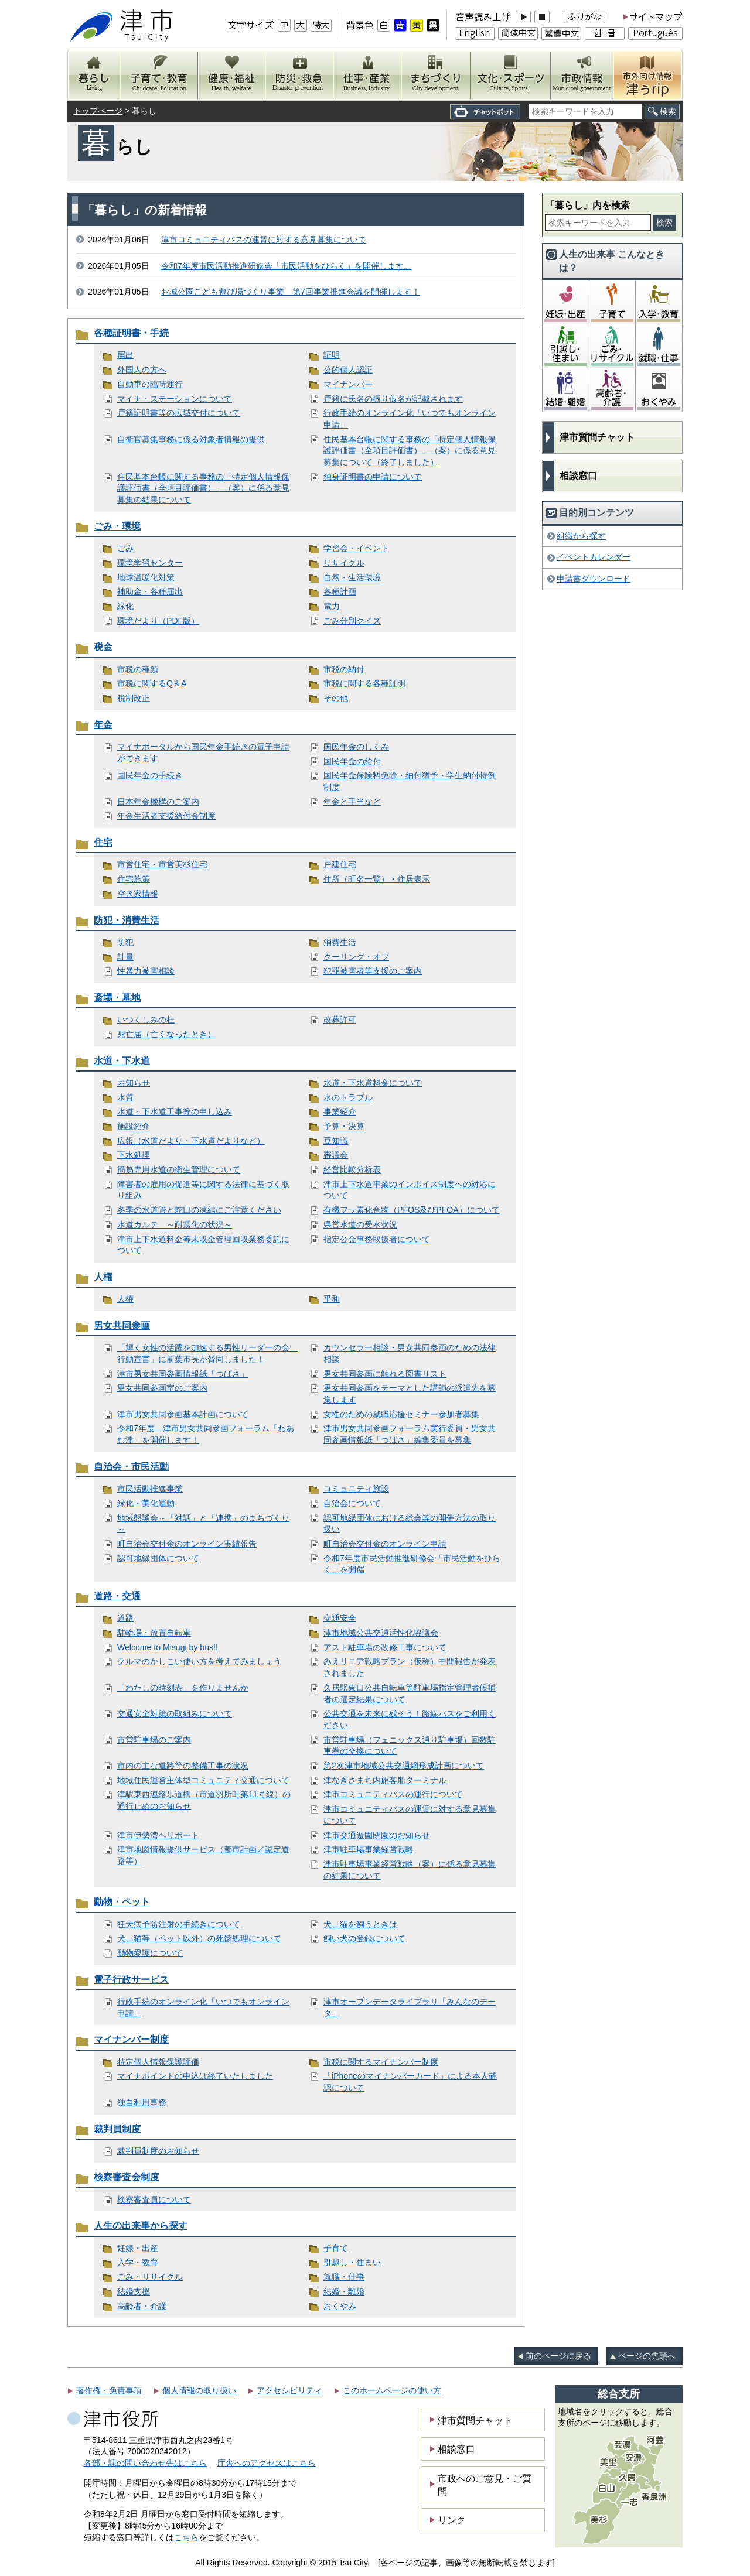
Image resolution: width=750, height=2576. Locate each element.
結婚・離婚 (343, 2291)
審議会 (335, 1154)
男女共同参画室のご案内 (162, 1388)
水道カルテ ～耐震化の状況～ (174, 1224)
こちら (186, 2537)
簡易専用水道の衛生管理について (178, 1169)
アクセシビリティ (289, 2390)
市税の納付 (343, 669)
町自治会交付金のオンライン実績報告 (187, 1543)
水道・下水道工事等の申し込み (174, 1111)
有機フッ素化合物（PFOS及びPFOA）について (411, 1210)
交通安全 (339, 1618)
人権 (103, 1277)
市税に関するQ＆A (151, 683)
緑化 (125, 606)
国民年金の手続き (150, 775)
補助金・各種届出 (150, 591)
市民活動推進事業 (150, 1488)
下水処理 (133, 1154)
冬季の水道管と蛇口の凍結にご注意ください (199, 1210)
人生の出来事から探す (141, 2226)
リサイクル (343, 562)
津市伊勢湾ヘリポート (158, 1835)
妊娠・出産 (137, 2248)
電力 (331, 606)
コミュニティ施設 (356, 1488)
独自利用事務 (141, 2102)
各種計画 (339, 591)
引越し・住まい (352, 2262)
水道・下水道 (122, 1061)
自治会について (352, 1503)
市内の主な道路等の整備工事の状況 (182, 1765)
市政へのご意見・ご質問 (484, 2484)
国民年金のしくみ (356, 746)
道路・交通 (117, 1596)
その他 (335, 698)
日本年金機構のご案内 (158, 801)
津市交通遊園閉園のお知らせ (376, 1835)
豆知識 (335, 1140)
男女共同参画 (122, 1325)
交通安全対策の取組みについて (174, 1713)
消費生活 (339, 942)
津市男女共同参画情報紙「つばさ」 (182, 1373)
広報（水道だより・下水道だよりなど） (191, 1140)
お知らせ (133, 1082)
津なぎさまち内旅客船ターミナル (384, 1780)
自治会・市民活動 (131, 1467)
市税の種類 (137, 669)
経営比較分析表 (352, 1169)
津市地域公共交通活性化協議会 (380, 1632)
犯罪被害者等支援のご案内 (372, 971)
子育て (335, 2248)
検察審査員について (154, 2199)
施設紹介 (133, 1126)
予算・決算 (343, 1126)
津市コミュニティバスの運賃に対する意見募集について (263, 239)
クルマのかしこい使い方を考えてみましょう (199, 1661)
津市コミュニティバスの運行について (393, 1794)
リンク (452, 2520)
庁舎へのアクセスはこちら (266, 2463)
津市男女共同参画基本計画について (182, 1414)
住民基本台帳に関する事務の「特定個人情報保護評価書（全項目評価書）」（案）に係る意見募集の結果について (203, 488)
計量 (125, 957)
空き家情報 (137, 893)
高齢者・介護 (141, 2306)
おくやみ (339, 2306)
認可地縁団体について (158, 1558)
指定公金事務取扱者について (376, 1239)
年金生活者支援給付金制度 (166, 815)
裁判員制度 (117, 2129)
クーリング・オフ (356, 957)
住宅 (103, 842)
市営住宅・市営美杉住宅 (162, 864)
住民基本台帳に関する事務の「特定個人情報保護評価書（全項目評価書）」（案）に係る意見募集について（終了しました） (409, 451)
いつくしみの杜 (146, 1019)
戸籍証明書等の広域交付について (178, 413)
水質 (125, 1097)
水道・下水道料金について (372, 1082)
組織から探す (581, 535)
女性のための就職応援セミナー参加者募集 (401, 1414)
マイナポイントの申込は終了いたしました (195, 2076)
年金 (103, 725)
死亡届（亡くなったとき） (166, 1034)
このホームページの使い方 (392, 2390)
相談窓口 (578, 476)
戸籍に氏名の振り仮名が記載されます (393, 398)
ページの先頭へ (647, 2356)
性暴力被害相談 (146, 971)
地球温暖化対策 (146, 577)
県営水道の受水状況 (360, 1224)
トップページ (97, 110)
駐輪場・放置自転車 (154, 1632)
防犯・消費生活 (126, 920)
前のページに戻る (558, 2356)
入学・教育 (137, 2262)
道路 (125, 1618)
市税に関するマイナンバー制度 (380, 2062)
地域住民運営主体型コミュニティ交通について (203, 1780)
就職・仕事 (343, 2276)
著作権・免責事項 (109, 2390)
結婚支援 (133, 2291)
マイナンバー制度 (131, 2039)
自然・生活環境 (352, 577)
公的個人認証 (348, 369)
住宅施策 (133, 879)
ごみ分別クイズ (352, 620)
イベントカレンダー (593, 557)
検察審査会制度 (126, 2177)
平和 (331, 1299)
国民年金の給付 (352, 761)
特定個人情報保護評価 (158, 2062)
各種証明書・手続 (131, 333)
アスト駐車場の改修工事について (384, 1647)
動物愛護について (150, 1953)
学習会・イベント (356, 548)
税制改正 (133, 698)
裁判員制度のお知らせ (158, 2151)
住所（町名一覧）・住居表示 (376, 879)
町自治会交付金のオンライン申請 (384, 1543)
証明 (331, 355)
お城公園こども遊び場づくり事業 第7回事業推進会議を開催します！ (290, 291)
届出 (125, 355)
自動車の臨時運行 (150, 384)
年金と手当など (352, 801)
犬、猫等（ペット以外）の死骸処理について (199, 1938)
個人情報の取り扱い (199, 2390)
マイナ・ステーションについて (174, 398)
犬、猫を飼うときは (360, 1924)
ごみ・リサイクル (150, 2276)
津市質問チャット (597, 437)
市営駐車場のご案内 (154, 1739)
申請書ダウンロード (593, 578)
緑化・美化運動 (146, 1503)
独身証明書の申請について (372, 476)
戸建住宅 (339, 864)
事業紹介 (339, 1111)
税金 (103, 647)
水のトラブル (348, 1097)
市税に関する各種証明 (364, 683)
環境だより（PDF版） (158, 620)
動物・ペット (122, 1902)
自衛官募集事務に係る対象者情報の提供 (191, 439)
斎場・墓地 (117, 998)
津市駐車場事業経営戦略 (368, 1849)
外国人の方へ (141, 369)
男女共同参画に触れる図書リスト (384, 1373)
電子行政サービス (131, 1980)
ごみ (125, 548)
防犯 (125, 942)
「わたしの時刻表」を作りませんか (182, 1687)
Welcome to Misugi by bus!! (167, 1647)
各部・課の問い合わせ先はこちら (145, 2463)
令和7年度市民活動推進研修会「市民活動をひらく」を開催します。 (286, 266)
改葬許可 (339, 1019)
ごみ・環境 (117, 526)
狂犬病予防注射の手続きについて (178, 1924)
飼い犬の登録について (364, 1938)
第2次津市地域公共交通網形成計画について (403, 1765)
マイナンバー (348, 384)
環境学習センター (150, 562)
